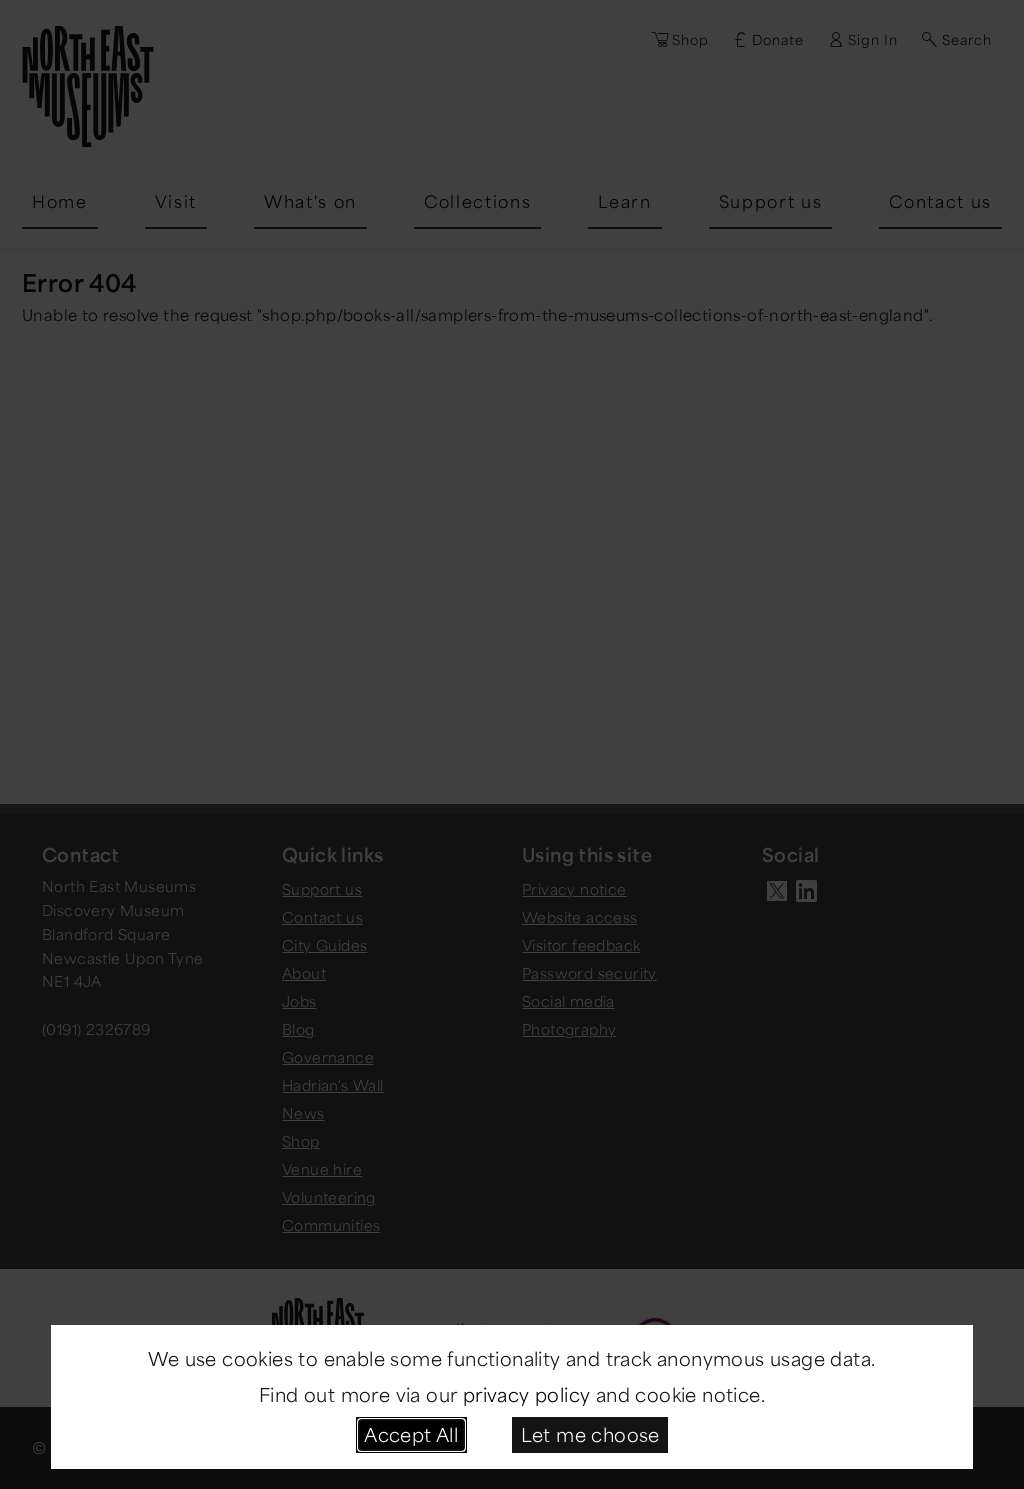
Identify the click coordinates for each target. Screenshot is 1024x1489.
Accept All (411, 1434)
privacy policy (527, 1394)
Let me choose (590, 1434)
